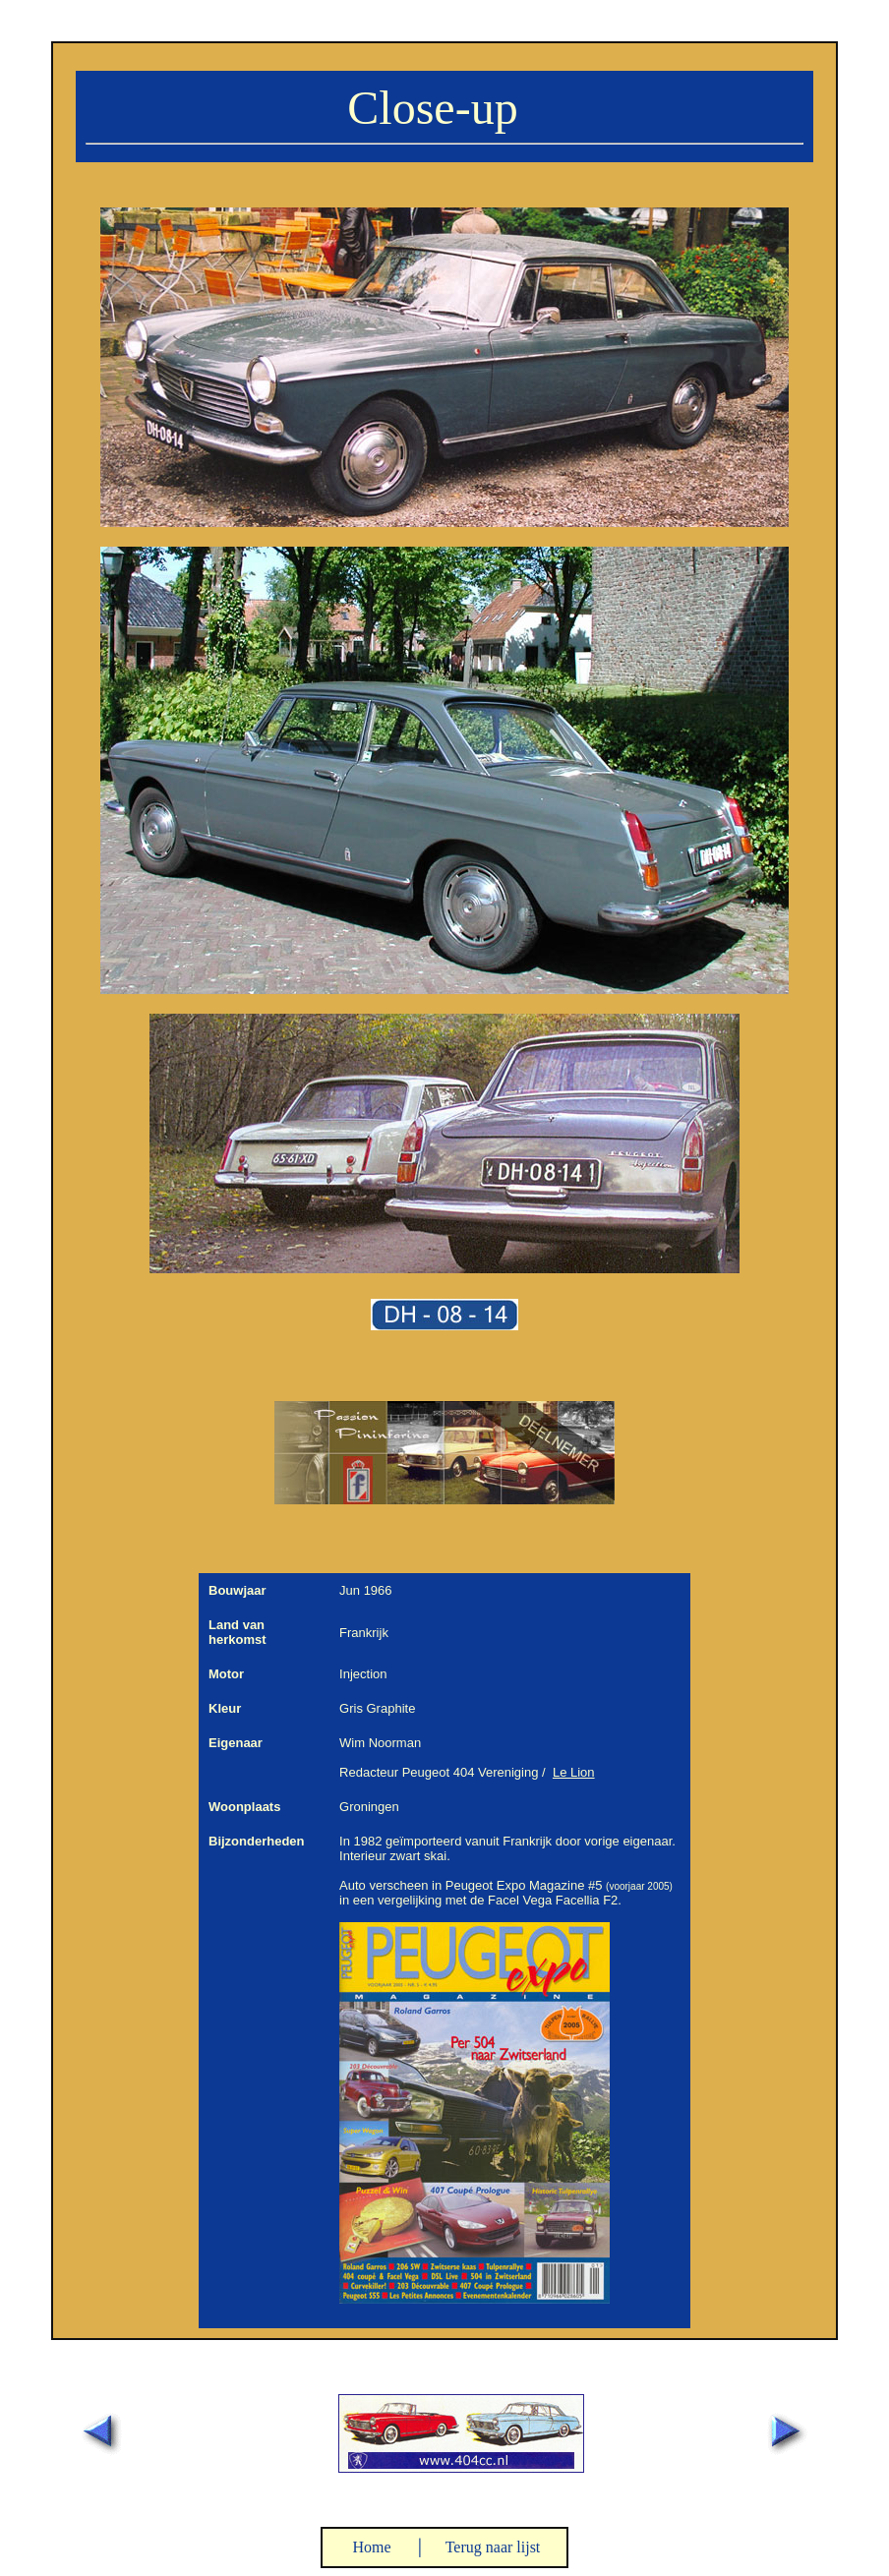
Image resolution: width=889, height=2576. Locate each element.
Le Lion (574, 1772)
